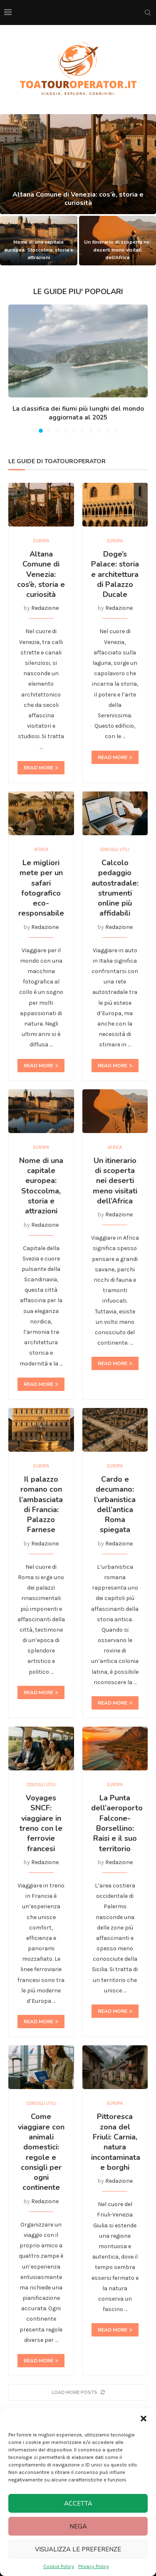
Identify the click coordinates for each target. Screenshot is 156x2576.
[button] (143, 2418)
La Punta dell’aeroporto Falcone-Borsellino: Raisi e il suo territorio (117, 1823)
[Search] (148, 12)
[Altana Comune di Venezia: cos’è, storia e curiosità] (78, 164)
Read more (41, 767)
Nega (78, 2526)
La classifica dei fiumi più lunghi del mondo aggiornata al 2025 (78, 413)
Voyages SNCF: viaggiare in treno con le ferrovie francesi (41, 1823)
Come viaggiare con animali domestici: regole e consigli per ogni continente (41, 2152)
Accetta (78, 2503)
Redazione (45, 608)
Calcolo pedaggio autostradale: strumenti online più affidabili (115, 888)
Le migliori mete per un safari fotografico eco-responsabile (41, 888)
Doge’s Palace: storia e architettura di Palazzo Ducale (115, 574)
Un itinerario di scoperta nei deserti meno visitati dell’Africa (117, 249)
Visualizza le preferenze (78, 2549)
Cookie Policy (58, 2566)
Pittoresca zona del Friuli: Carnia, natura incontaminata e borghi (115, 2142)
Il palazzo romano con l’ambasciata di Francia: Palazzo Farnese (41, 1504)
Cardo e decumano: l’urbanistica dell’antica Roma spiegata (115, 1504)
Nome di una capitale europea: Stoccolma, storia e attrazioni (38, 249)
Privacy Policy (93, 2566)
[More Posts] (78, 2392)
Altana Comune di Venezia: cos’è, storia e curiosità (78, 207)
